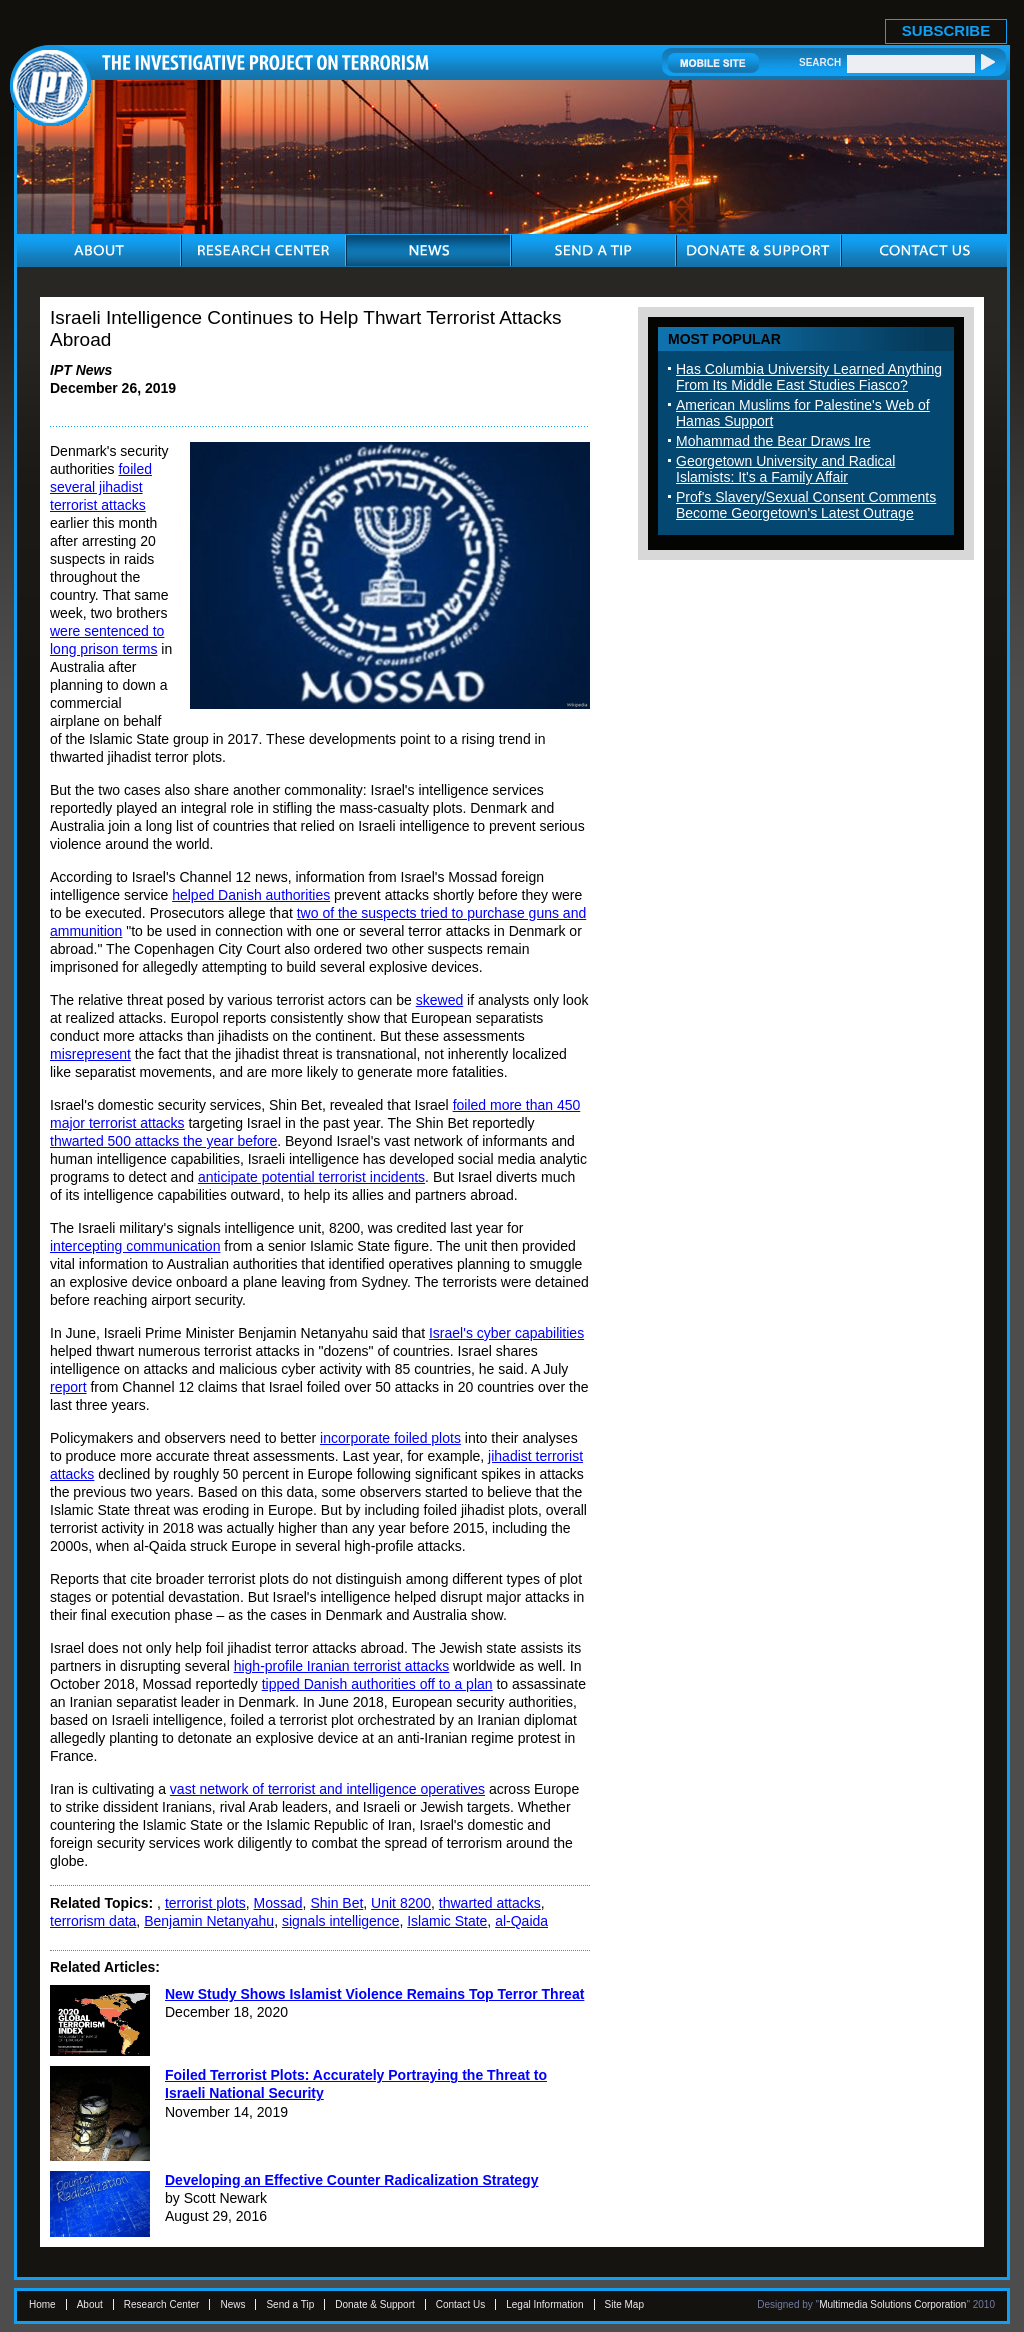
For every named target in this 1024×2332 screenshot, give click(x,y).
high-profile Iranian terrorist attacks (342, 1666)
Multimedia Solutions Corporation (892, 2304)
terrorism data (93, 1921)
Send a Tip (290, 2304)
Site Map (624, 2304)
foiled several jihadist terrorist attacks (101, 487)
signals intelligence (341, 1921)
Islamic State (447, 1921)
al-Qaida (521, 1921)
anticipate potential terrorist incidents (311, 1177)
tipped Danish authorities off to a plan (377, 1684)
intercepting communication (135, 1246)
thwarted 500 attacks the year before (163, 1141)
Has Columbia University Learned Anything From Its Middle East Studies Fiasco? (809, 377)
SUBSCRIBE (946, 30)
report (68, 1387)
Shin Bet (336, 1903)
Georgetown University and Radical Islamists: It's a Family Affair (785, 469)
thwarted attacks (490, 1903)
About (90, 2304)
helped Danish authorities (251, 895)
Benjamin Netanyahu (209, 1921)
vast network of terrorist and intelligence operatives (327, 1789)
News (232, 2304)
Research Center (162, 2304)
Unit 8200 (401, 1903)
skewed (439, 1000)
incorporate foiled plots (390, 1438)
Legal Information (544, 2304)
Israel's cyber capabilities (506, 1333)
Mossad (278, 1903)
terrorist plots (205, 1903)
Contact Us (460, 2304)
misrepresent (90, 1054)
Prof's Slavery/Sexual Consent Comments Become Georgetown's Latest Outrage (806, 505)
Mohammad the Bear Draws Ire (773, 441)
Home (42, 2304)
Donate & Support (375, 2304)
